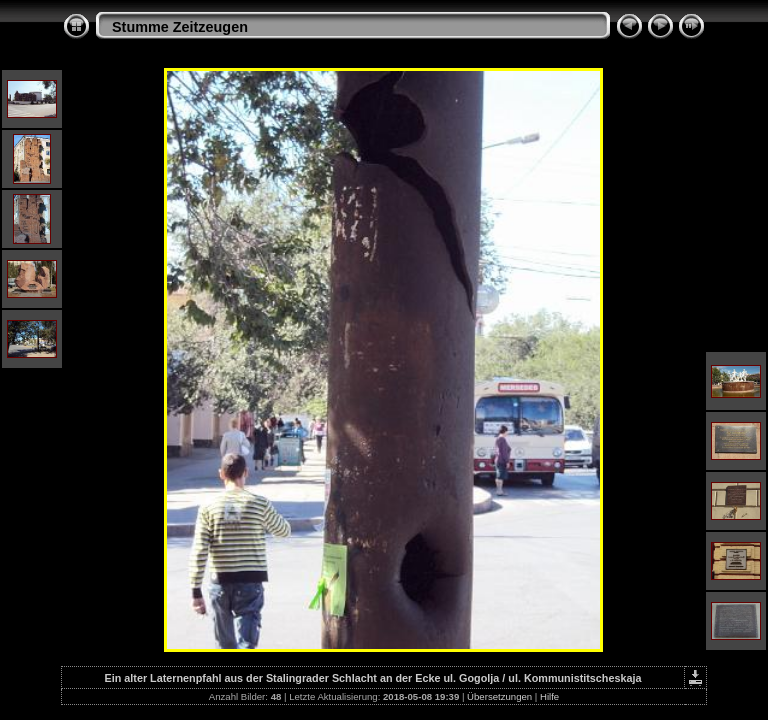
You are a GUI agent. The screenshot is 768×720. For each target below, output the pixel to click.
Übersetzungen (499, 696)
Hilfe (549, 696)
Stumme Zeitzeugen (180, 27)
